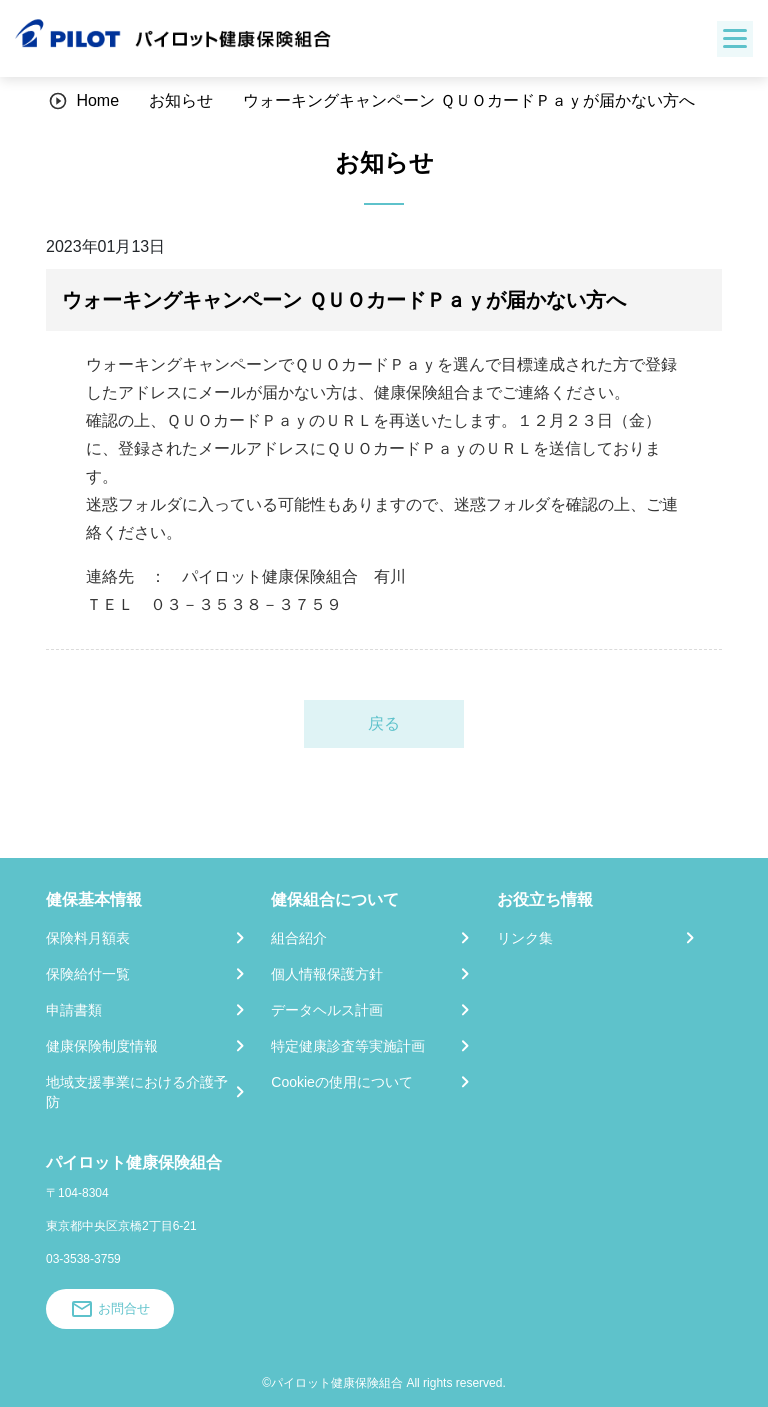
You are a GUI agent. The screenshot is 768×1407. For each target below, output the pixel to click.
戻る (384, 723)
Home (97, 100)
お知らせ (181, 100)
